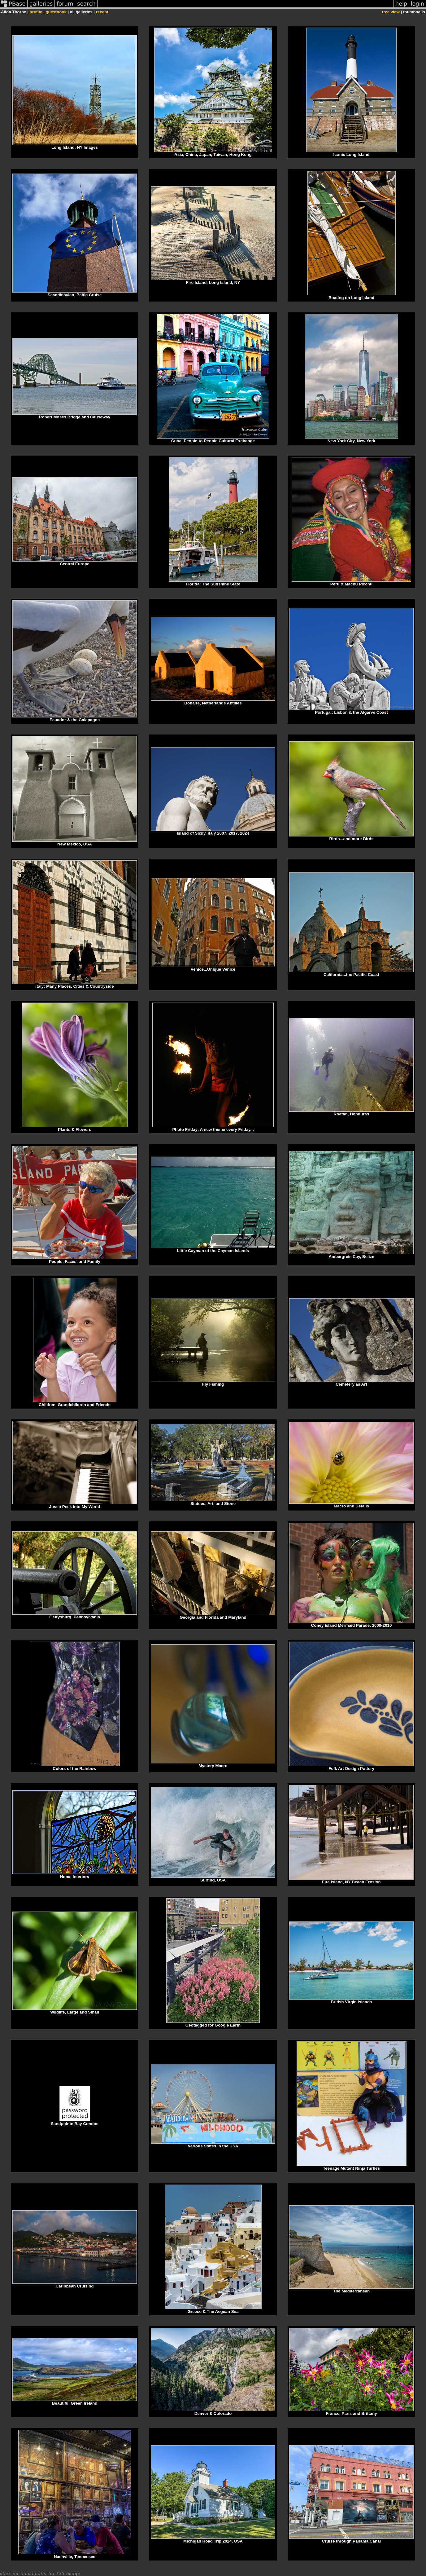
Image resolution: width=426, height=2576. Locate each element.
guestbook (56, 12)
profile (36, 12)
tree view (391, 12)
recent (102, 12)
